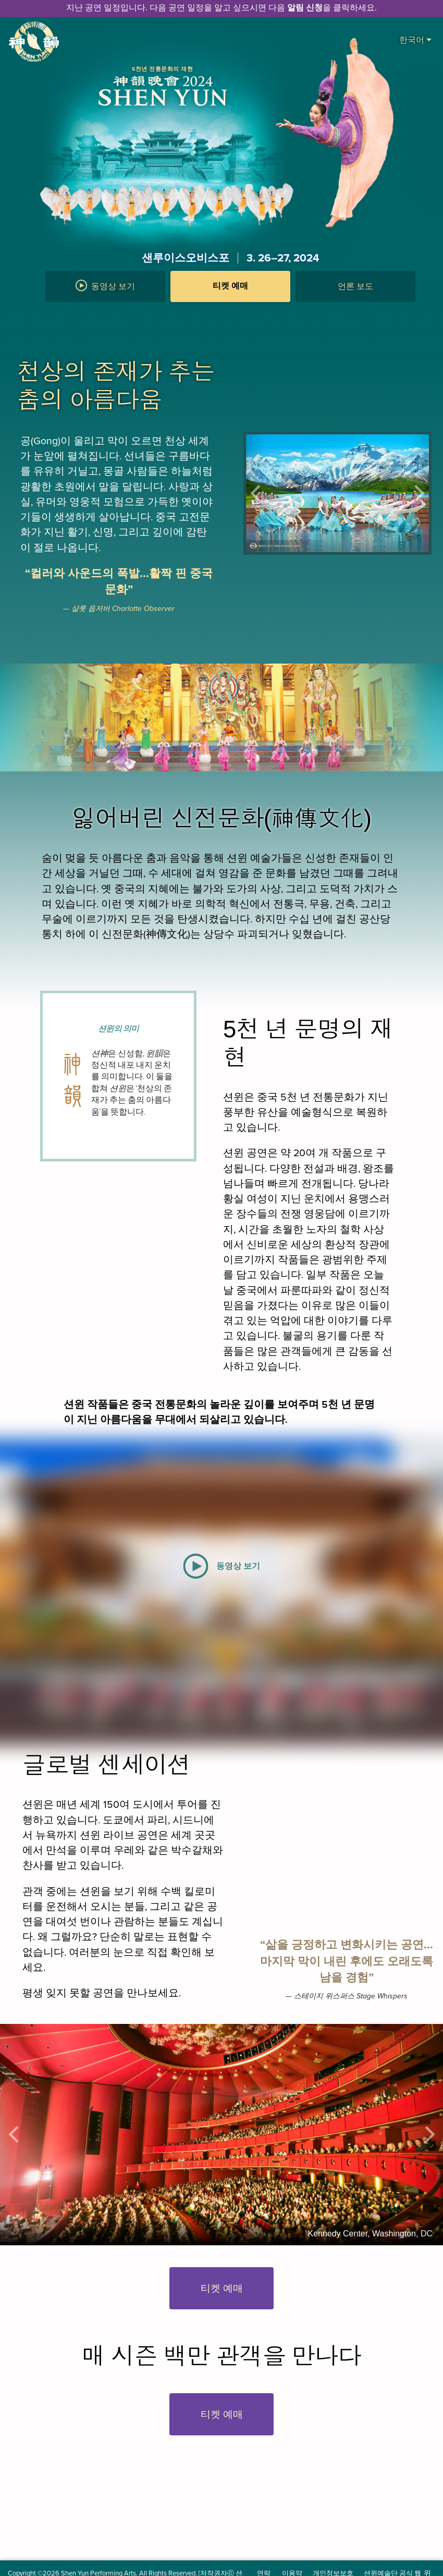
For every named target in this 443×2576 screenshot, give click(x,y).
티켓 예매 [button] (222, 2288)
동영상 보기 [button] (105, 285)
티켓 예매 (230, 286)
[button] (230, 312)
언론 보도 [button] (355, 286)
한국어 (415, 39)
